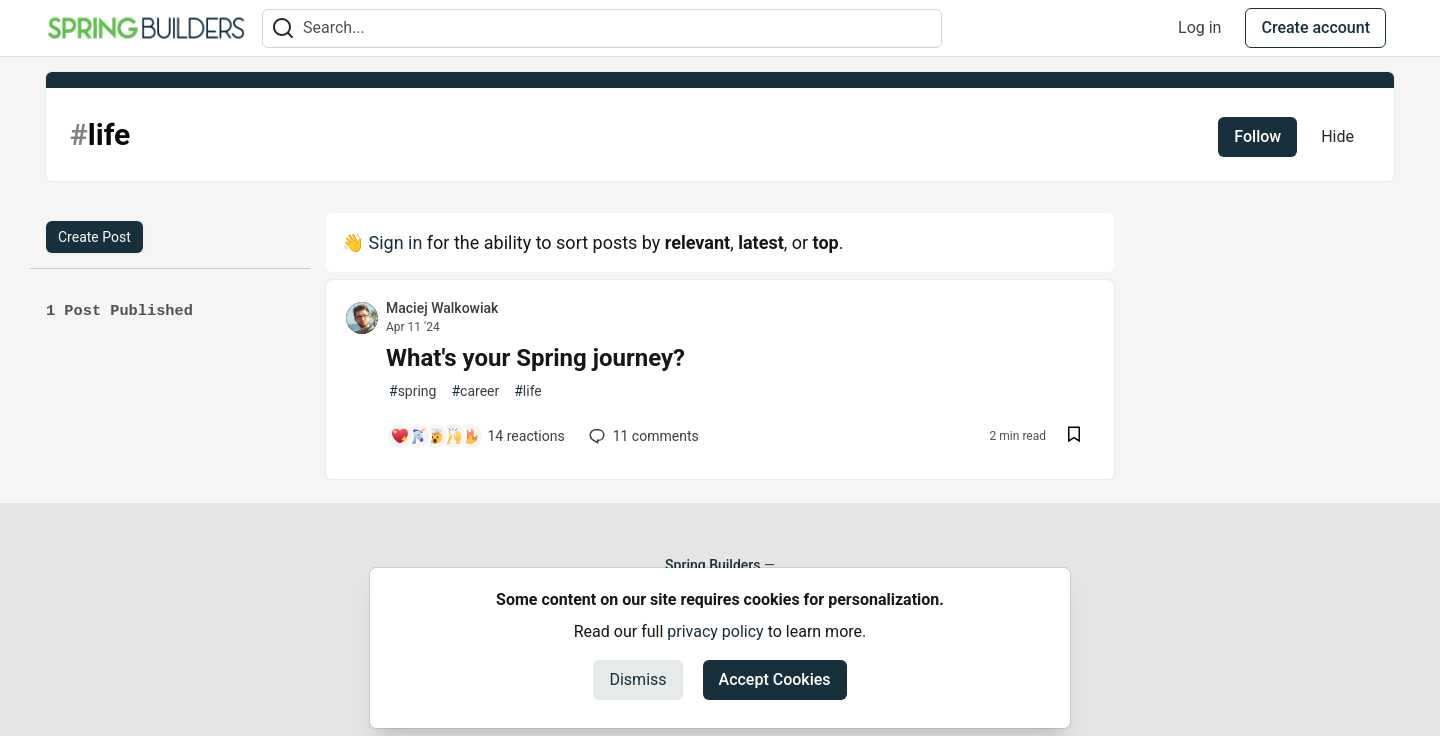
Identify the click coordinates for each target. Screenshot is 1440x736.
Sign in (395, 242)
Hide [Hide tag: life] (1337, 136)
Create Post (94, 237)
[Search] (283, 28)
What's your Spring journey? (535, 358)
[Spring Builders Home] (146, 28)
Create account (1315, 27)
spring (412, 391)
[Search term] (602, 28)
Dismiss (637, 679)
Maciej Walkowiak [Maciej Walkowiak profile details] (442, 308)
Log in (1199, 27)
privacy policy (715, 631)
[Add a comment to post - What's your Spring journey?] (477, 436)
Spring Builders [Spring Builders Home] (712, 565)
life (528, 391)
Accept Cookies (775, 679)
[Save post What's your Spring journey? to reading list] (1074, 436)
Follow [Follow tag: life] (1257, 136)
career (475, 391)
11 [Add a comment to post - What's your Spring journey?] (642, 436)
